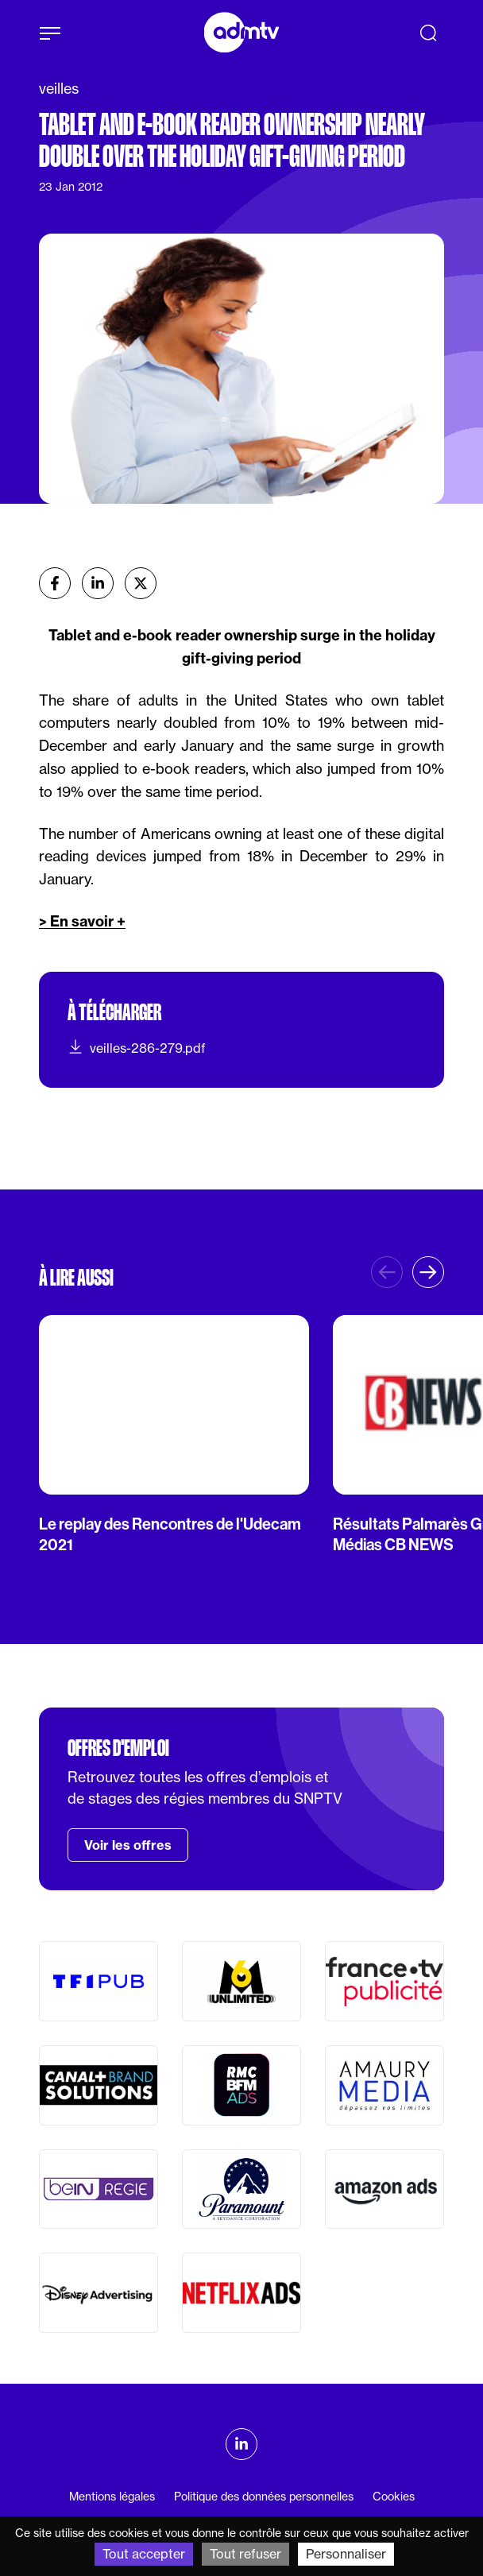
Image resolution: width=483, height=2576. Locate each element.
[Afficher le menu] (50, 33)
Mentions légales (112, 2496)
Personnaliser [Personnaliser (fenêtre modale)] (346, 2554)
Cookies (394, 2496)
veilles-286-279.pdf (137, 1047)
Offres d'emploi (118, 1748)
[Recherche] (428, 32)
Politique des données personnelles (264, 2496)
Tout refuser (245, 2554)
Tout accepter (143, 2554)
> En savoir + (82, 921)
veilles (59, 88)
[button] (428, 1272)
